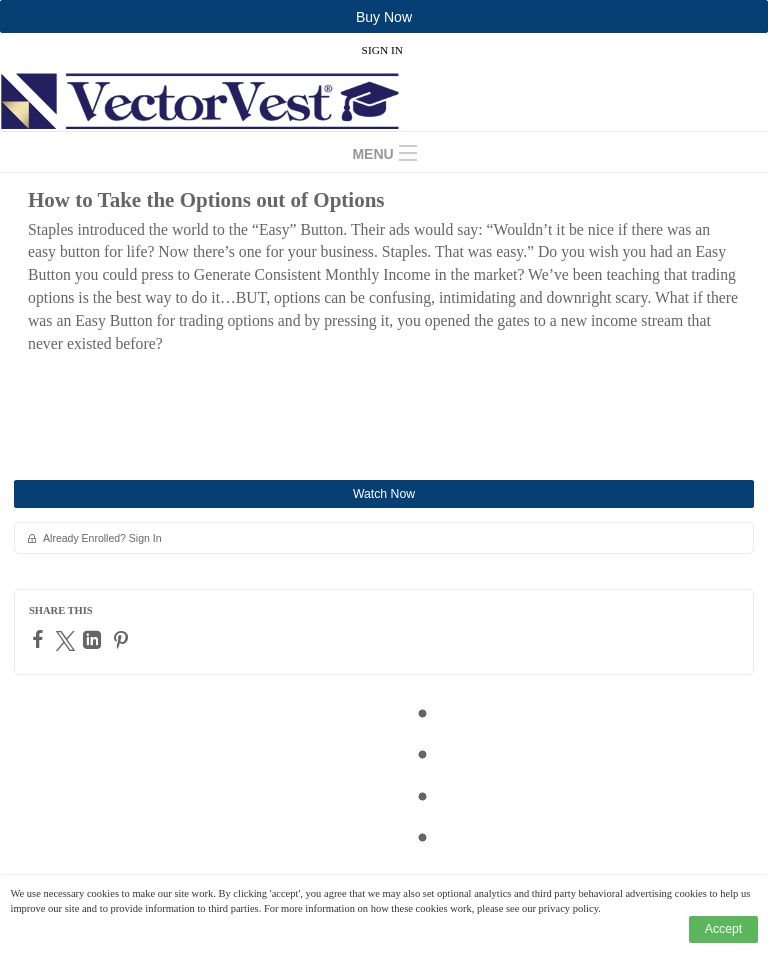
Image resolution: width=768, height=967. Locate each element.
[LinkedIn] (94, 640)
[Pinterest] (123, 640)
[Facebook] (40, 639)
